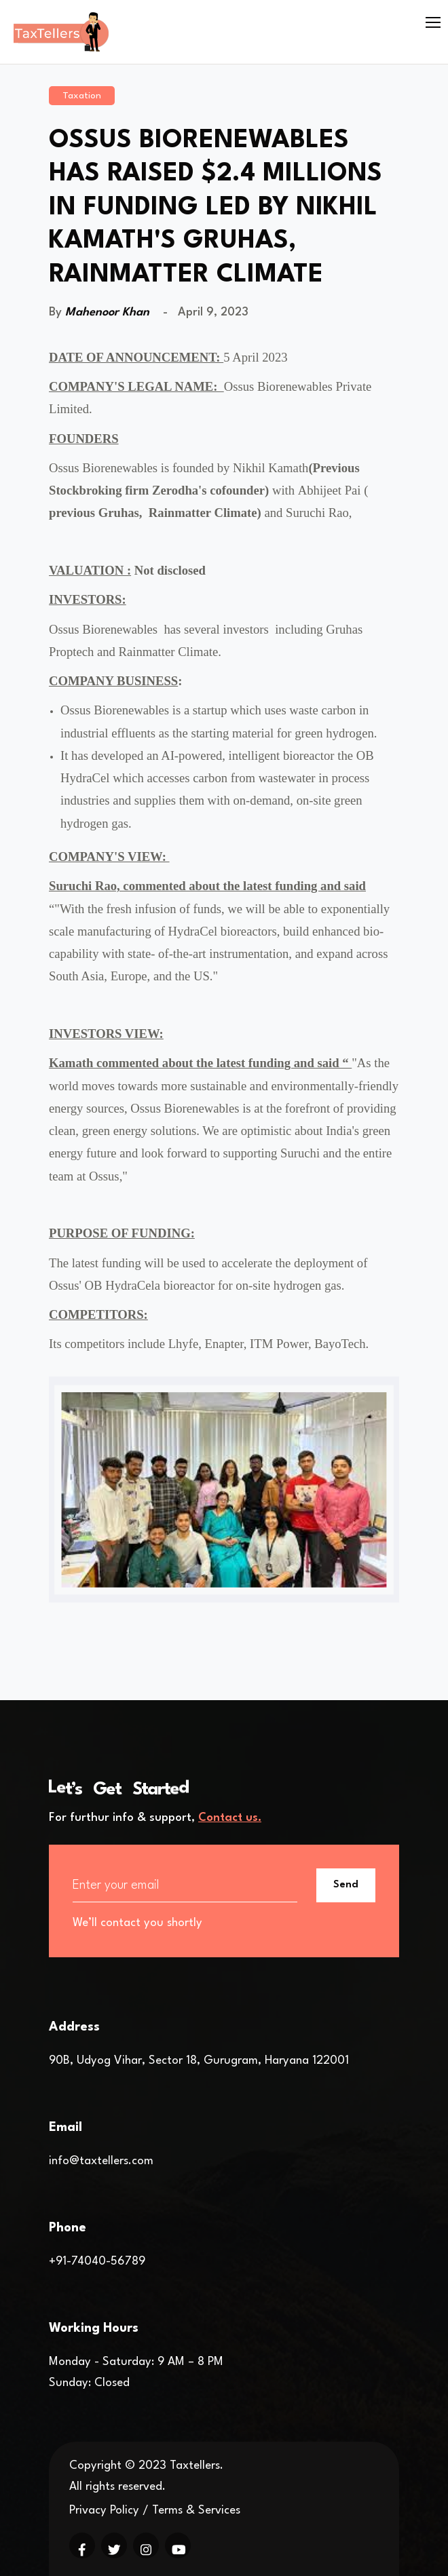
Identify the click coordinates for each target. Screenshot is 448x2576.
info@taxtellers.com (101, 2161)
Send (345, 1885)
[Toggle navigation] (434, 23)
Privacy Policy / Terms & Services (154, 2510)
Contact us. (229, 1818)
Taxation (81, 95)
